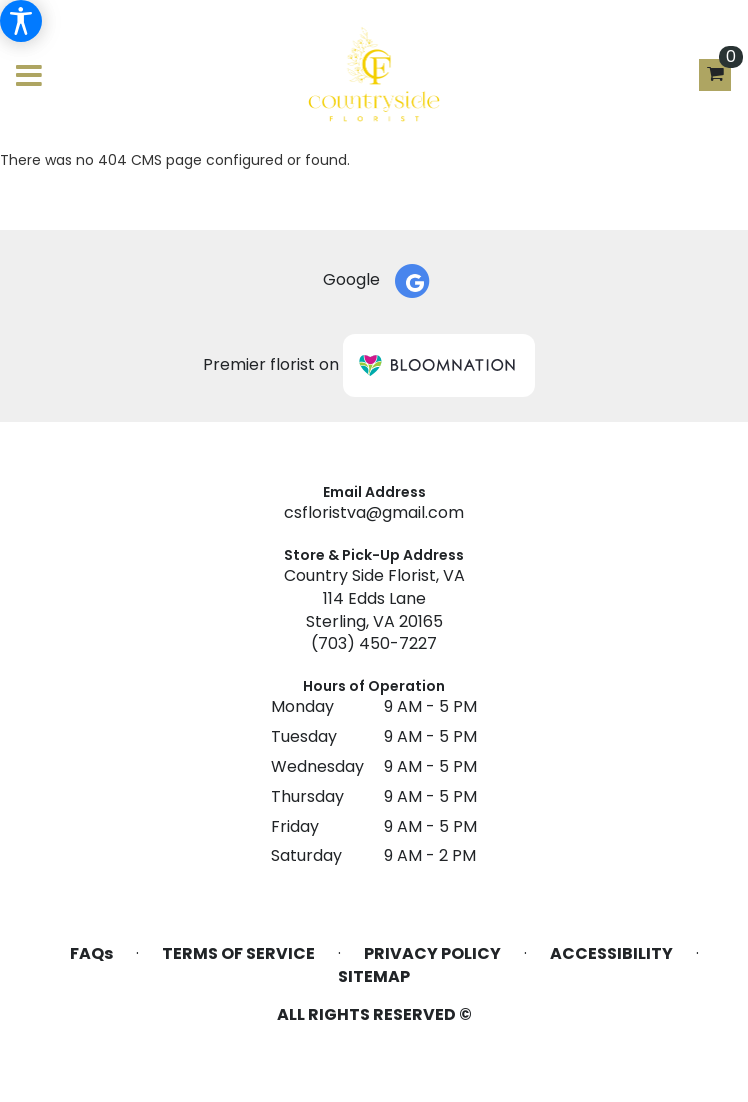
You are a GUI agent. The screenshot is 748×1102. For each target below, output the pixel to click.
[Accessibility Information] (21, 21)
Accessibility (611, 954)
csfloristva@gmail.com (374, 512)
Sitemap (374, 977)
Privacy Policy (432, 954)
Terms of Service (238, 954)
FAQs (91, 954)
